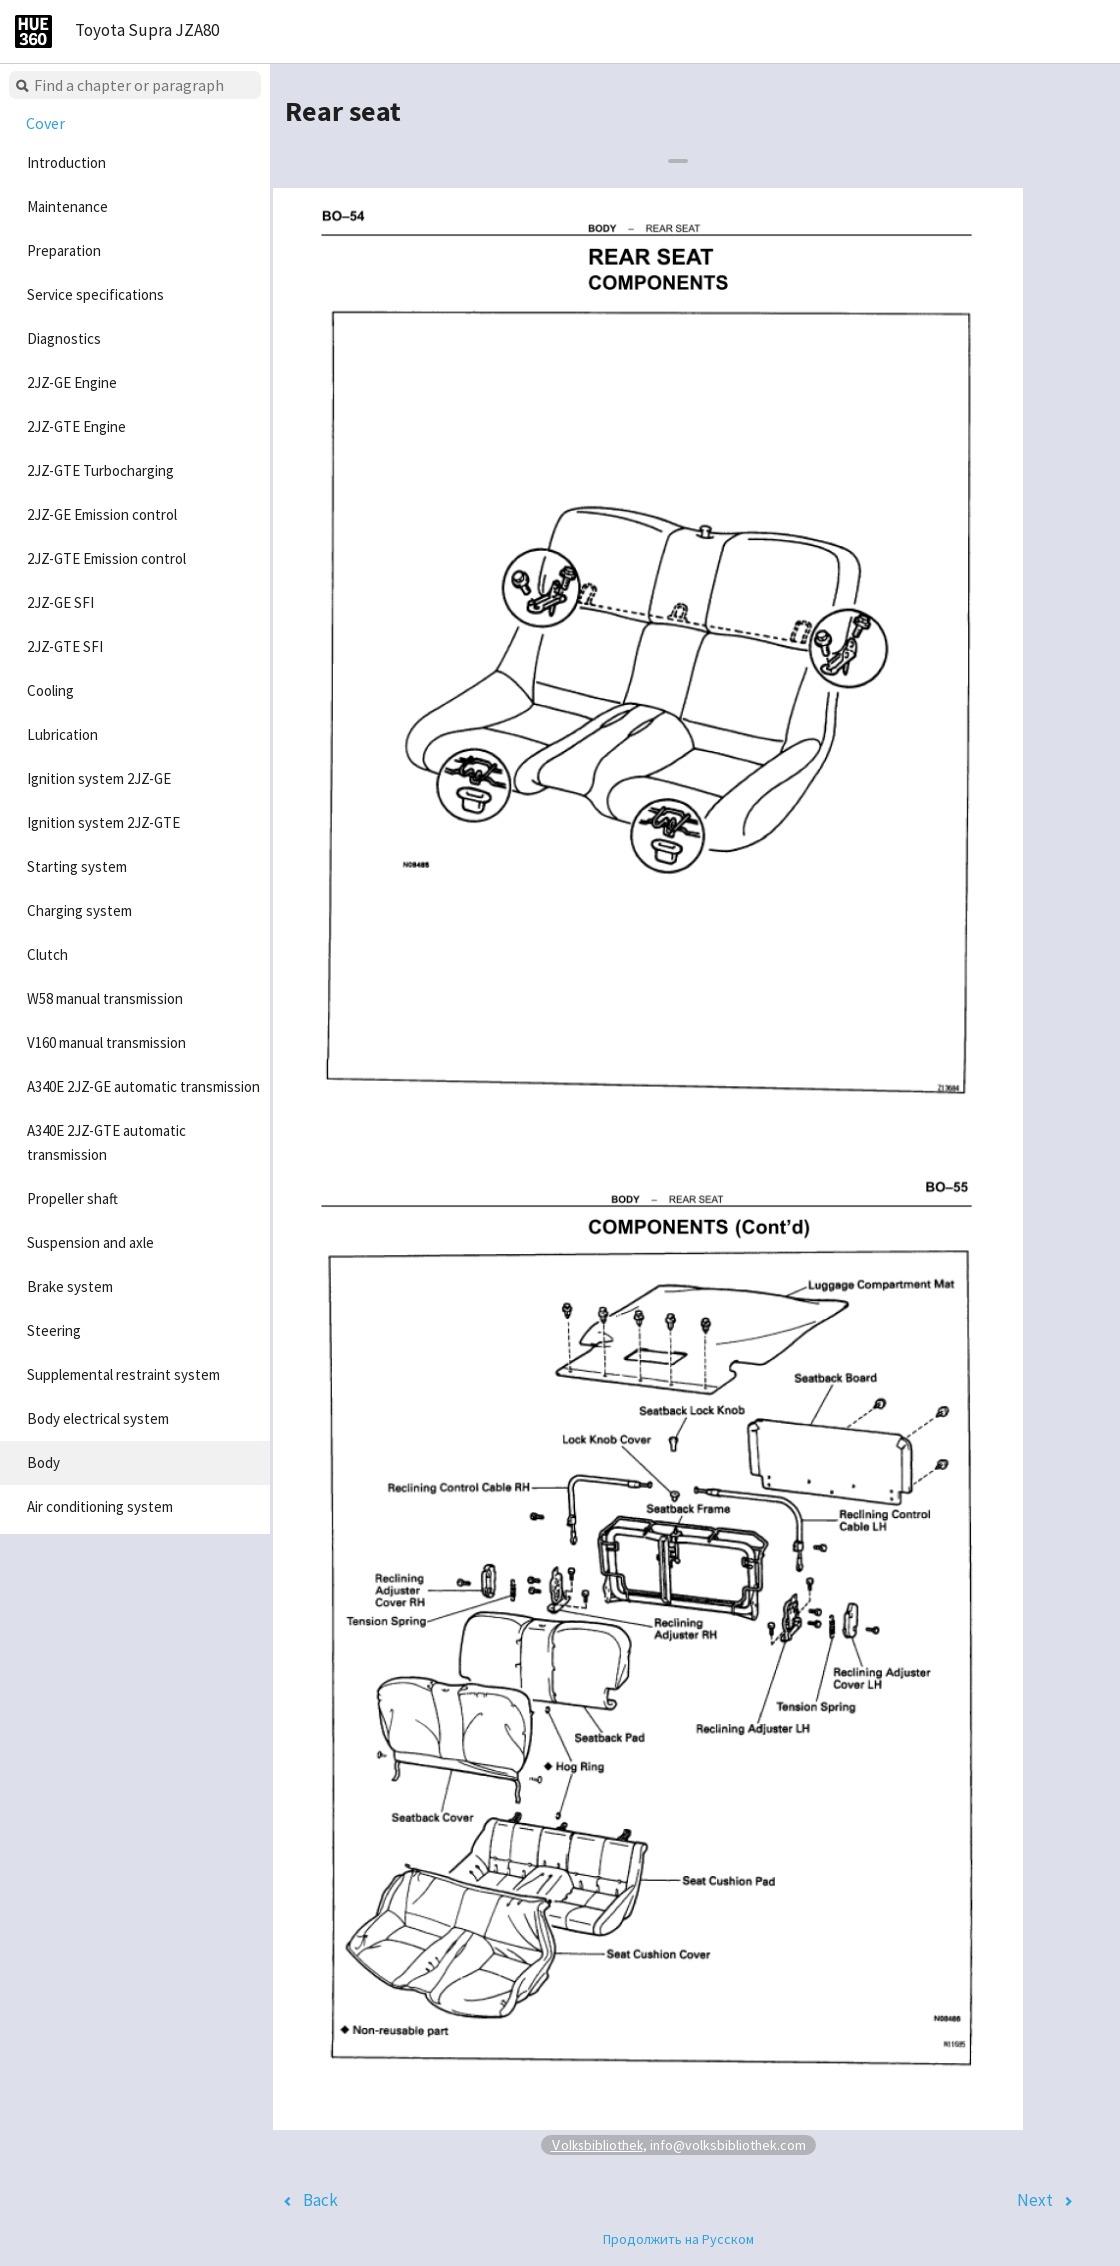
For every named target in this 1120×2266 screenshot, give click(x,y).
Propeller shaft (72, 1198)
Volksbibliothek (597, 2144)
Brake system (70, 1286)
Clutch (47, 954)
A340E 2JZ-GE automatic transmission (143, 1086)
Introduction (66, 162)
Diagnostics (64, 338)
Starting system (77, 866)
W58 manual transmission (105, 998)
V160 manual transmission (106, 1042)
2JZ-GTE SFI (65, 646)
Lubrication (62, 734)
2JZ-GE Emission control (102, 514)
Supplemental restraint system (123, 1374)
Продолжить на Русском (678, 2239)
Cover (45, 123)
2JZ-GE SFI (60, 602)
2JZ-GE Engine (72, 382)
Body (43, 1462)
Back (320, 2200)
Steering (54, 1330)
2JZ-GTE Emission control (106, 558)
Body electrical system (98, 1418)
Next (1035, 2200)
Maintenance (67, 206)
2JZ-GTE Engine (76, 426)
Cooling (50, 690)
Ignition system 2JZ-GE (99, 778)
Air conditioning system (100, 1506)
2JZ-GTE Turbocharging (100, 470)
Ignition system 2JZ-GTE (103, 822)
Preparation (64, 250)
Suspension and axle (90, 1242)
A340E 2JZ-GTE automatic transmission (106, 1142)
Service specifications (95, 294)
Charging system (79, 910)
